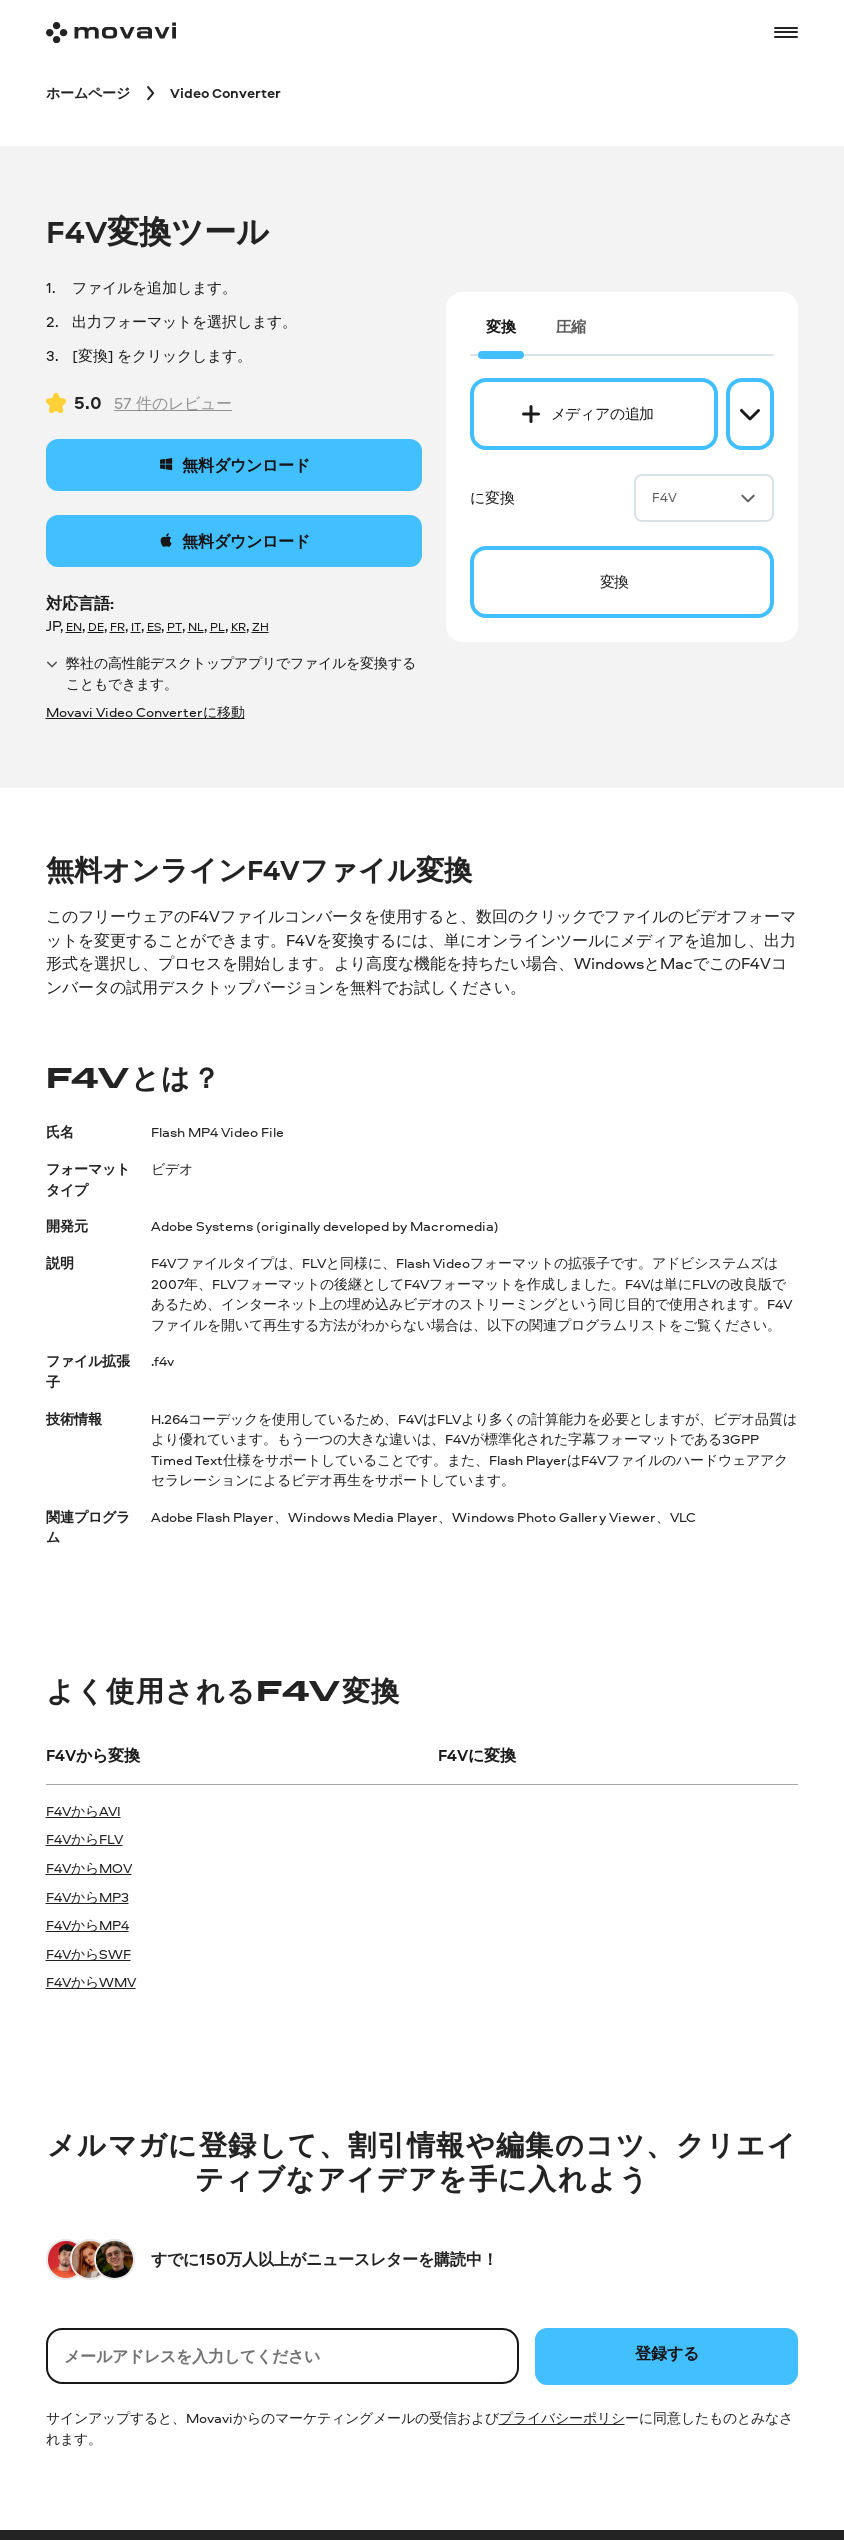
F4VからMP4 (87, 1924)
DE (96, 626)
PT (174, 626)
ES (154, 626)
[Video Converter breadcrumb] (225, 92)
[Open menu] (786, 32)
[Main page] (111, 32)
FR (117, 626)
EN (74, 626)
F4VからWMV (91, 1981)
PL (217, 626)
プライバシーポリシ (562, 2417)
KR (238, 626)
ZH (260, 626)
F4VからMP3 (87, 1896)
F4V (704, 497)
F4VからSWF (88, 1953)
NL (196, 626)
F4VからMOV (89, 1867)
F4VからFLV (84, 1838)
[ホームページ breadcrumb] (88, 92)
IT (136, 626)
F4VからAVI (83, 1810)
